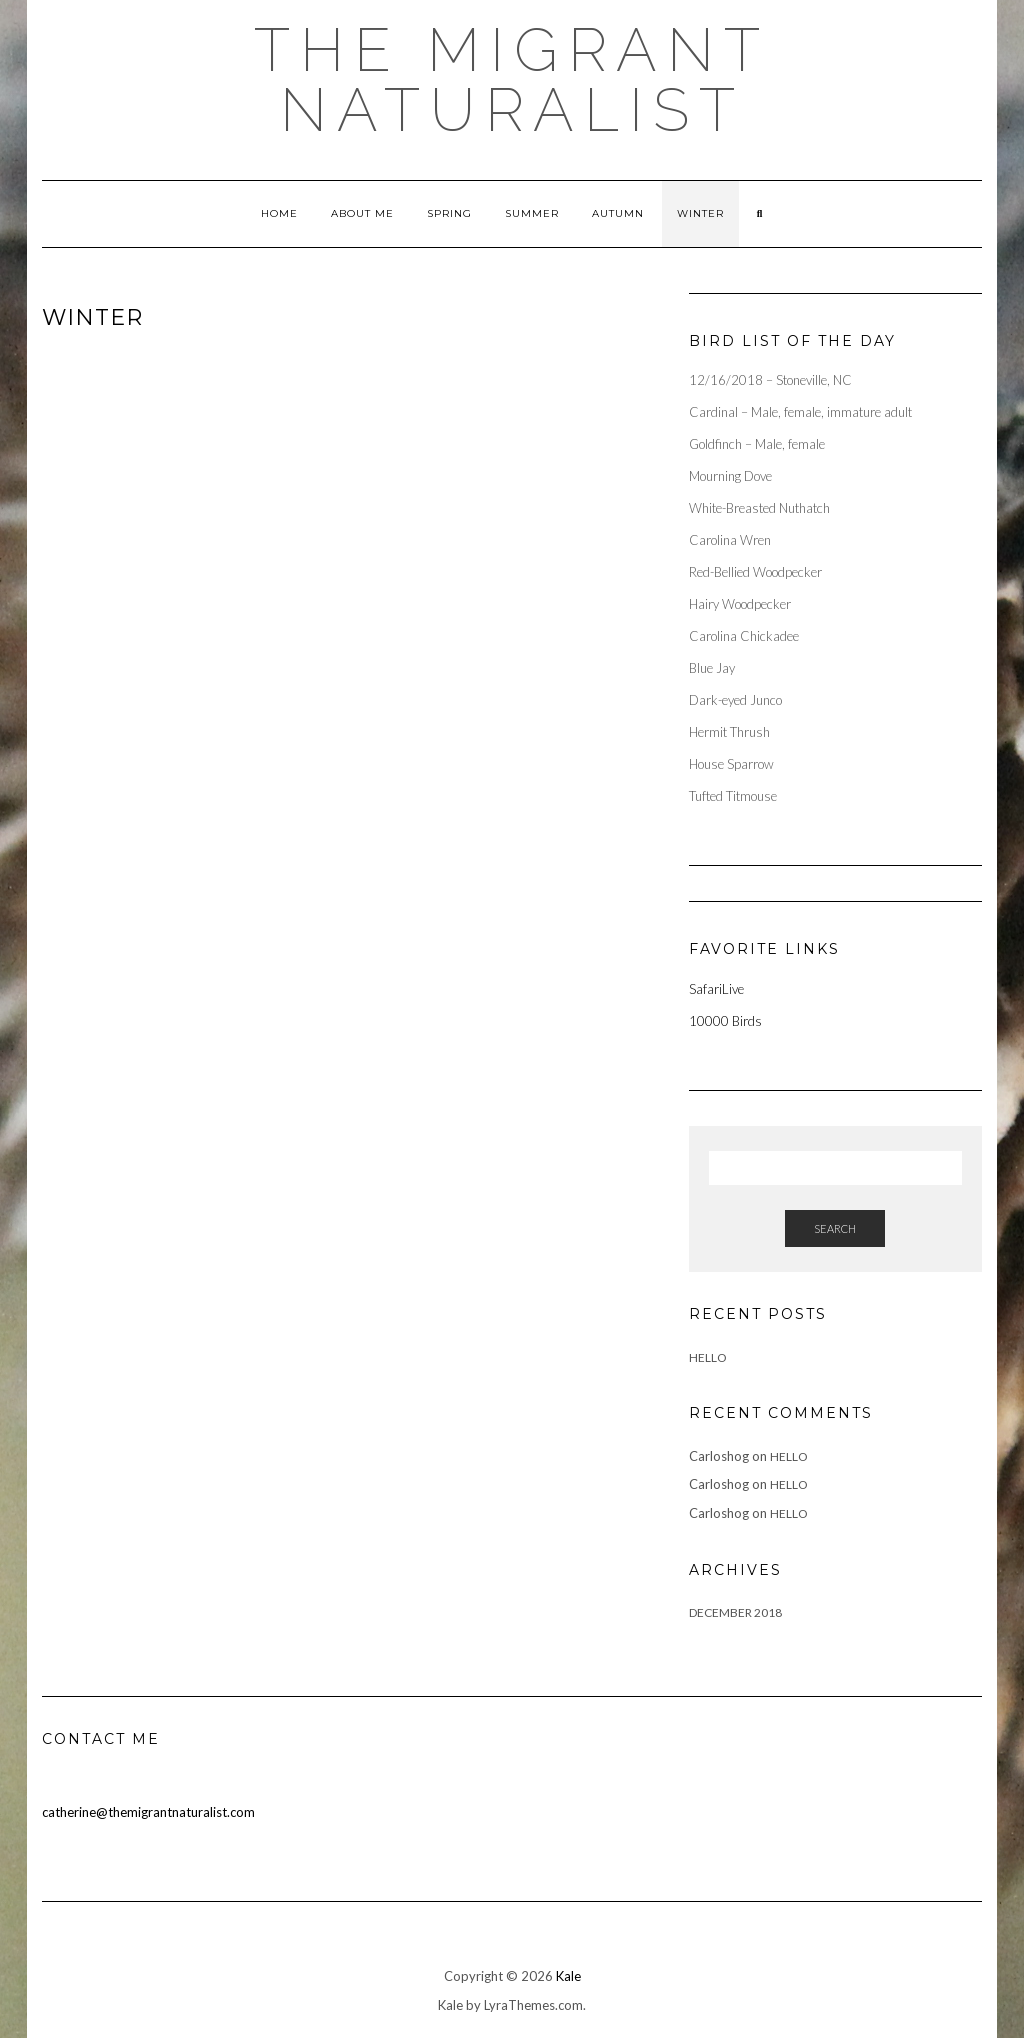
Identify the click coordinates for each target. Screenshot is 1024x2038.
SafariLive (716, 989)
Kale (568, 1976)
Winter (700, 213)
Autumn (618, 213)
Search (835, 1228)
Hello (708, 1357)
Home (279, 213)
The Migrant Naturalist (512, 80)
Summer (532, 213)
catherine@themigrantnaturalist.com (148, 1812)
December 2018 (735, 1612)
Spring (449, 213)
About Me (362, 213)
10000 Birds (725, 1021)
